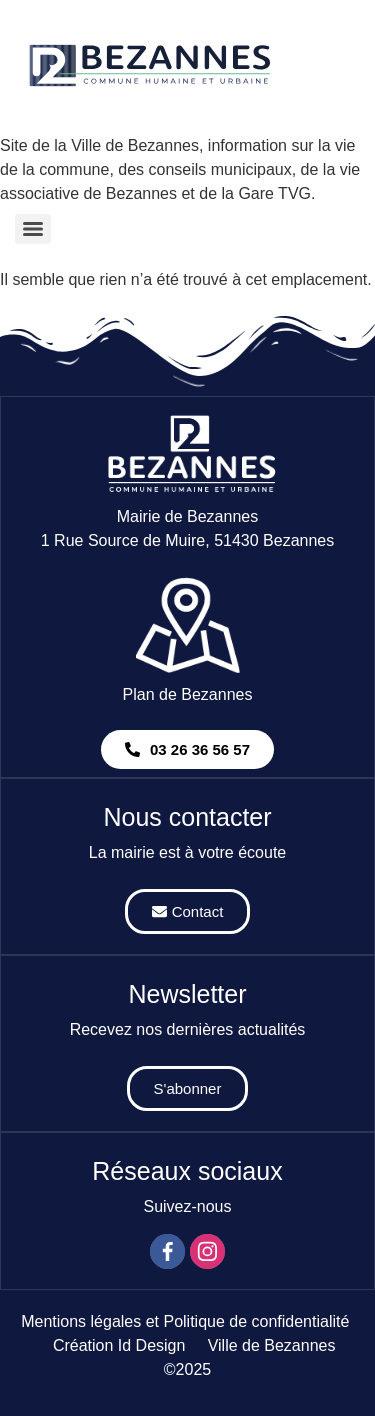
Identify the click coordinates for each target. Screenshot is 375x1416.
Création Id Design (119, 1345)
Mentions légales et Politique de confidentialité (185, 1321)
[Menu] (33, 229)
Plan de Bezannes (188, 694)
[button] (187, 749)
